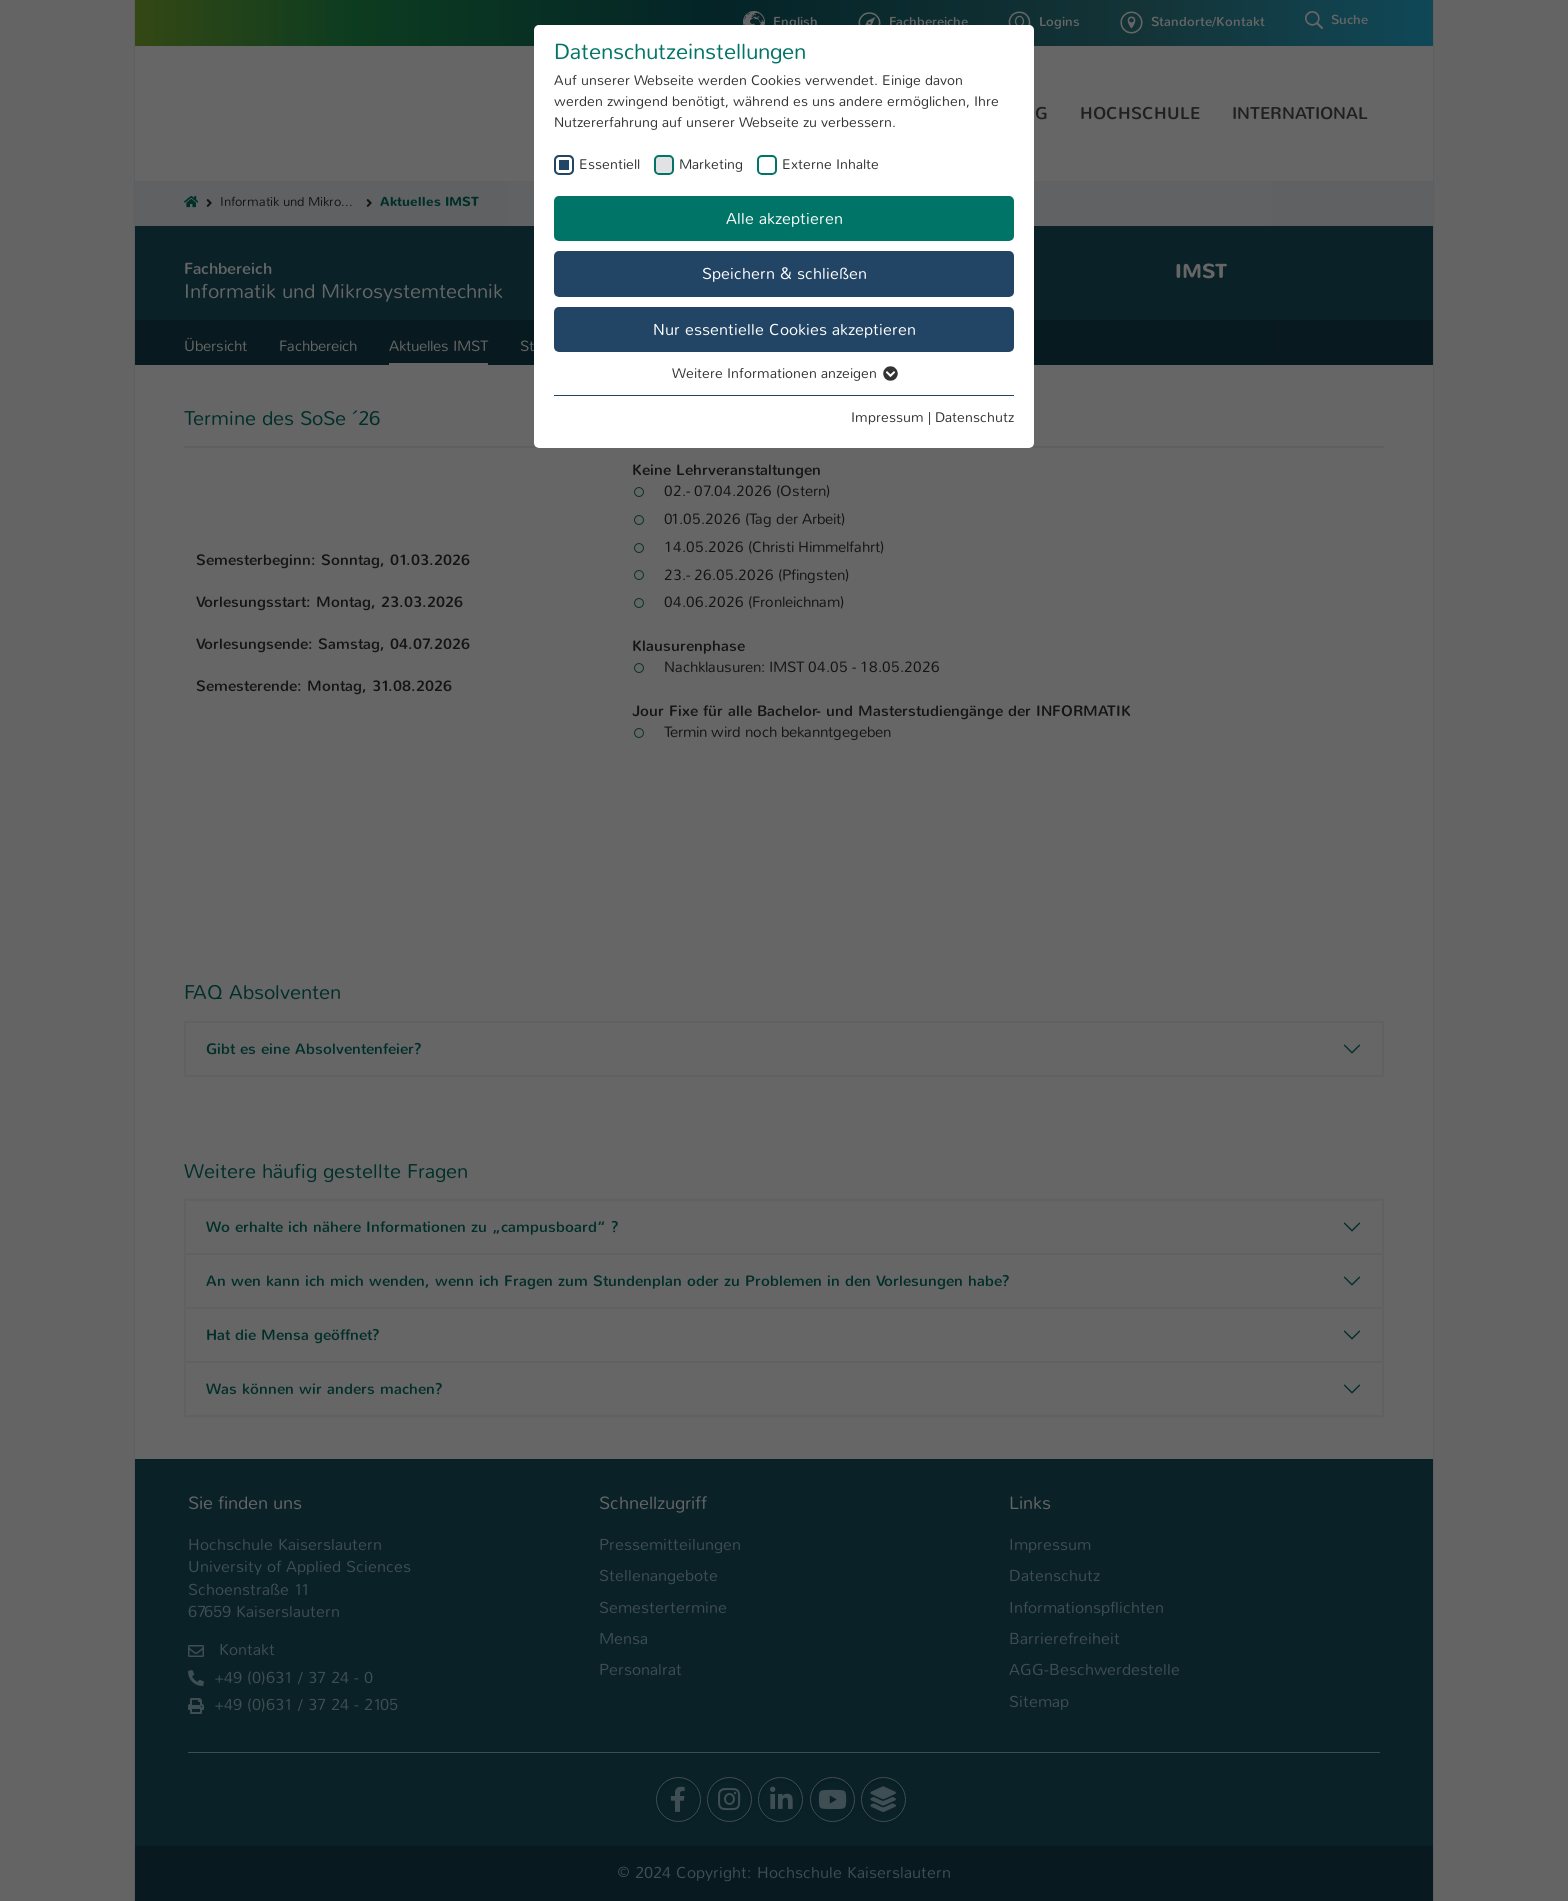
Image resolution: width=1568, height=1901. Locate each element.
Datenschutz (974, 417)
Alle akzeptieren (784, 218)
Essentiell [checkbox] (609, 164)
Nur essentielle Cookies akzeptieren (784, 329)
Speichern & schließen (784, 273)
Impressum (887, 417)
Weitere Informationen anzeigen (784, 373)
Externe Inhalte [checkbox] (830, 164)
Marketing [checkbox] (711, 164)
